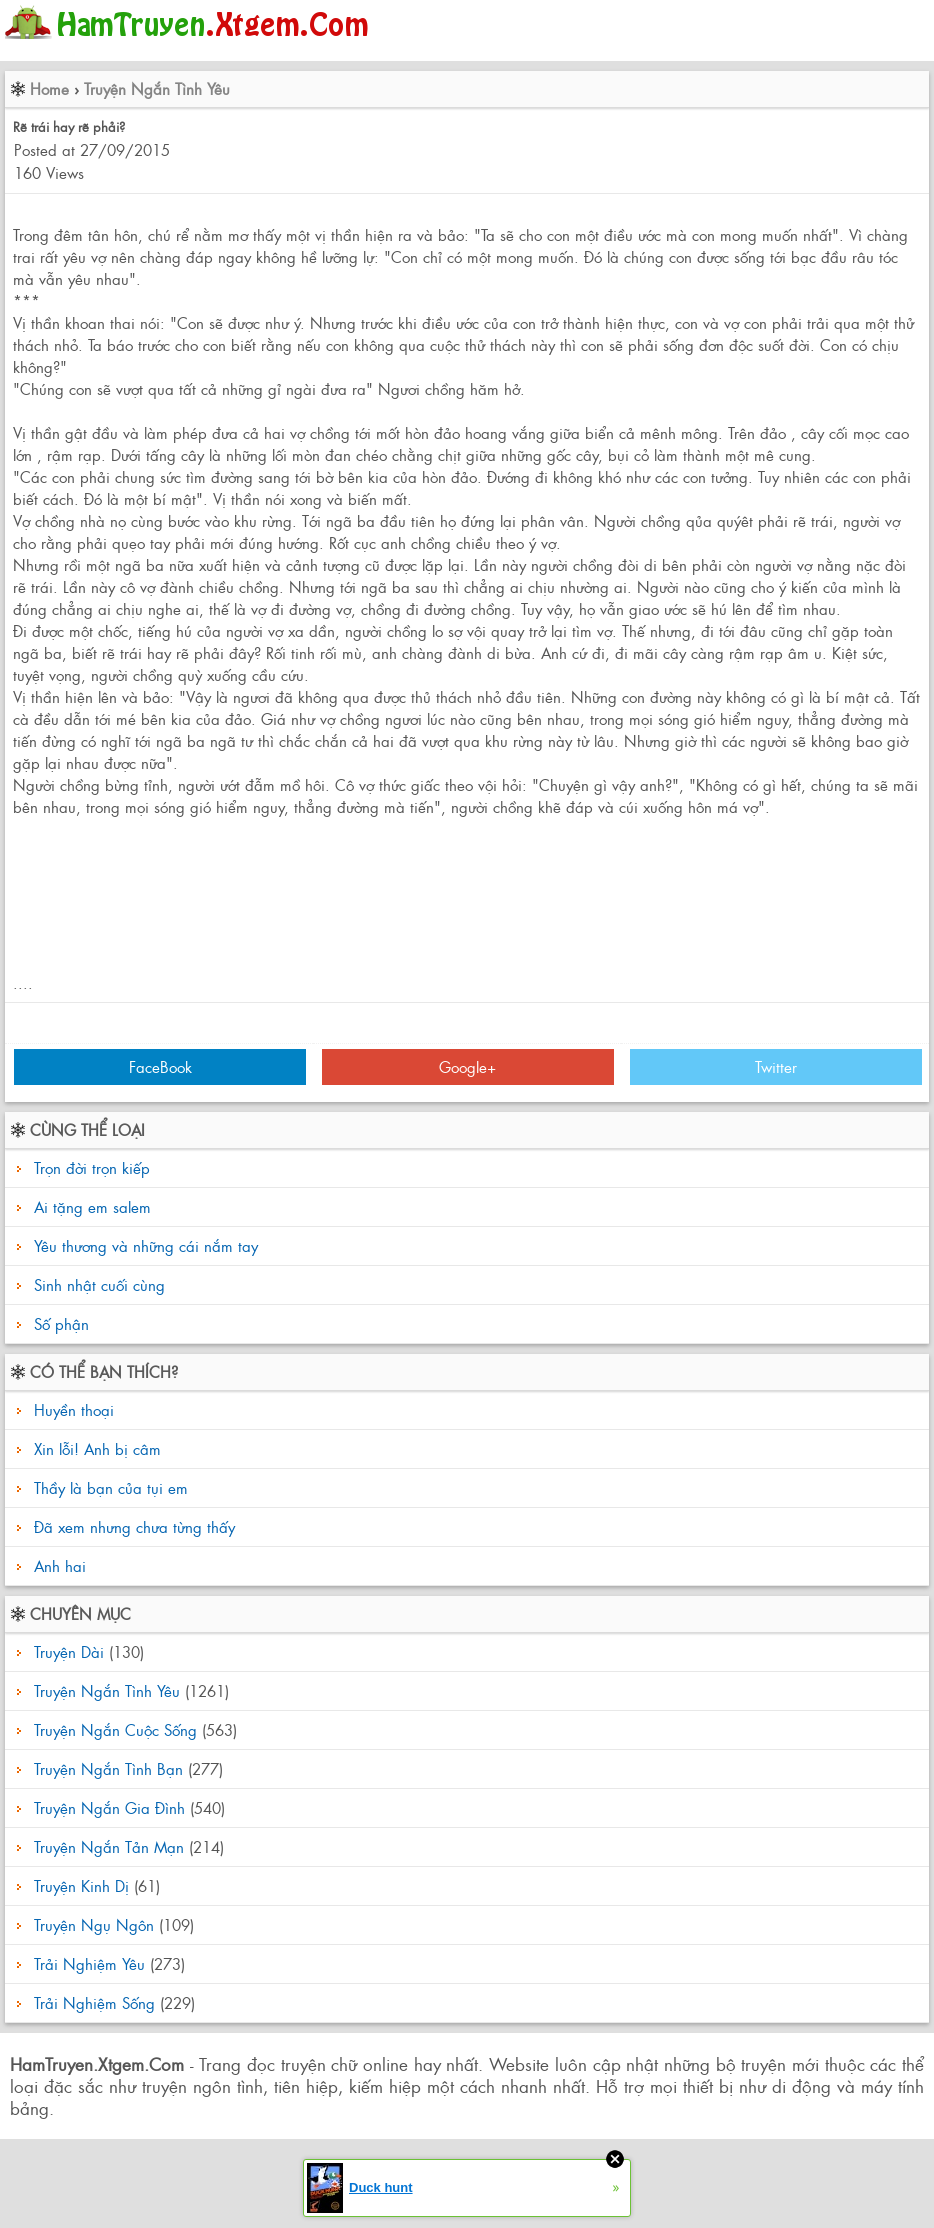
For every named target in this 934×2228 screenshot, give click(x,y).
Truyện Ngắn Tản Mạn (109, 1846)
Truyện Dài (69, 1651)
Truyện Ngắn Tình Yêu (157, 88)
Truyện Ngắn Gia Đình (109, 1807)
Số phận (61, 1323)
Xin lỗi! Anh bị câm (95, 1448)
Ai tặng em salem (92, 1206)
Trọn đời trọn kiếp (92, 1167)
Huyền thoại (71, 1409)
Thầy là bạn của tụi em (108, 1487)
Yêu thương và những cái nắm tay (146, 1245)
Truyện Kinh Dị (81, 1885)
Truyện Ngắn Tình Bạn (108, 1768)
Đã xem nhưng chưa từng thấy (132, 1526)
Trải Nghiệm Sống (94, 2002)
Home (49, 88)
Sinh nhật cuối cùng (99, 1284)
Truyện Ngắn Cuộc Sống (115, 1729)
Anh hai (57, 1565)
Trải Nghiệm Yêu (89, 1963)
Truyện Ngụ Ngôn (94, 1924)
